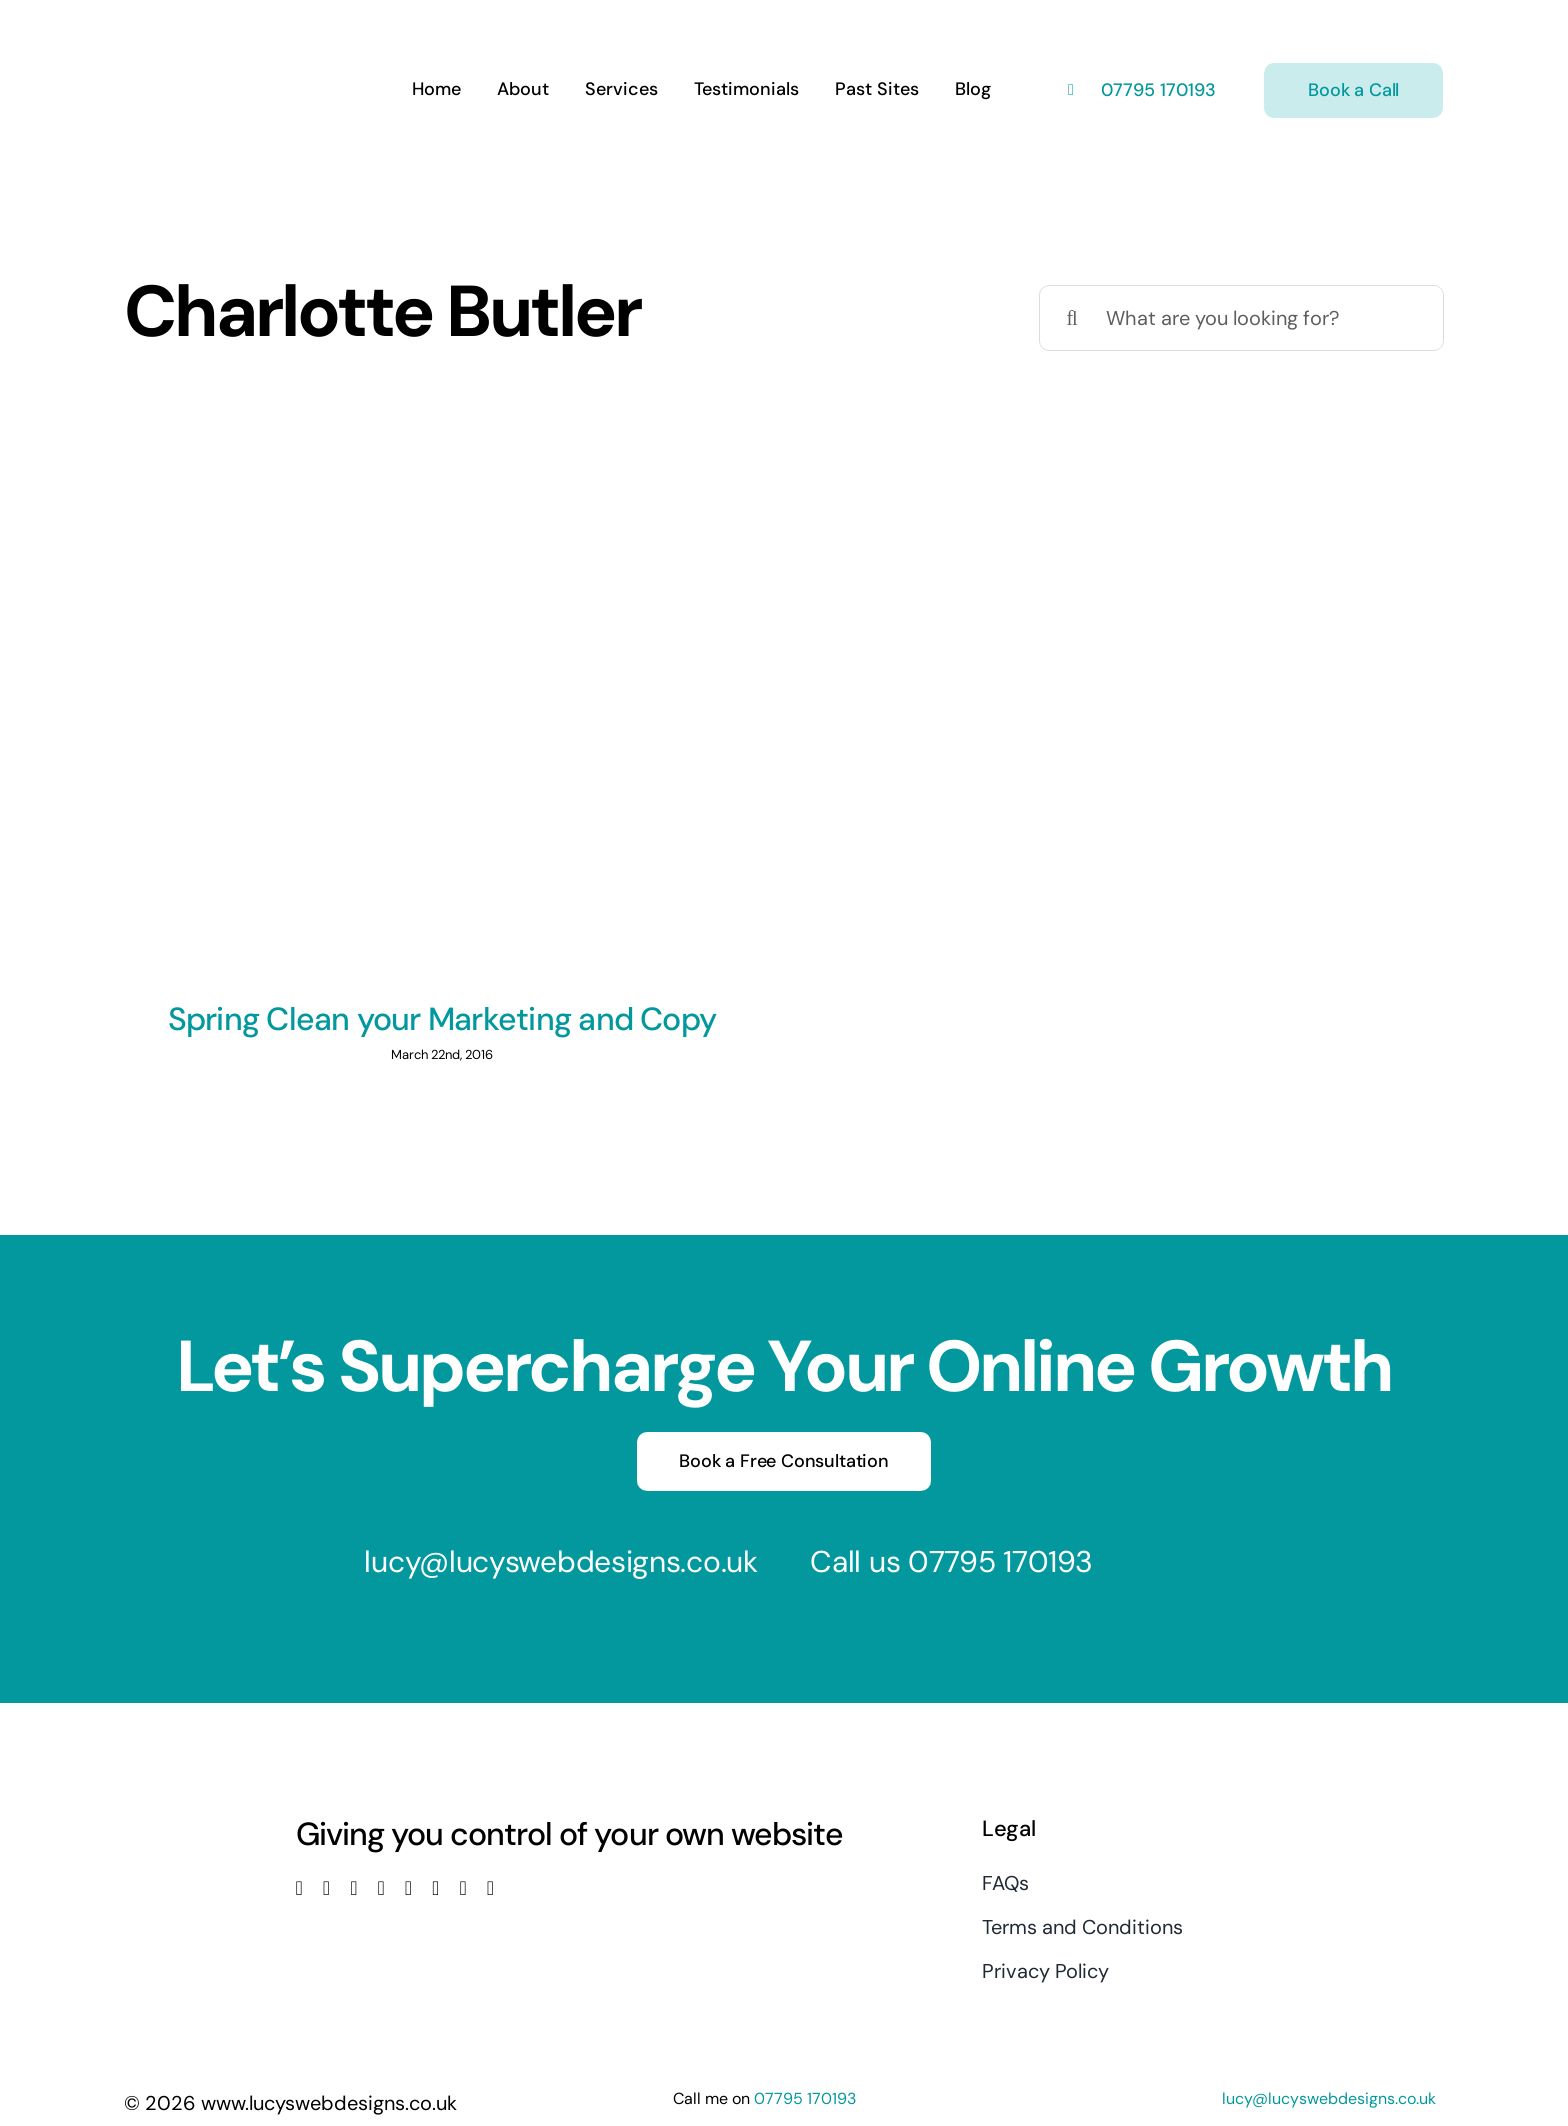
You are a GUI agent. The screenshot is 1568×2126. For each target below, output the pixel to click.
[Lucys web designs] (230, 28)
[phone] (490, 1888)
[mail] (462, 1888)
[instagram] (353, 1888)
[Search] (1072, 318)
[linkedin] (408, 1888)
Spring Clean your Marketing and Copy (442, 1019)
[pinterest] (435, 1888)
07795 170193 (1156, 90)
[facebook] (299, 1888)
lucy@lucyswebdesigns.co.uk (560, 1561)
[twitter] (326, 1888)
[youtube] (380, 1888)
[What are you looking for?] (1241, 318)
